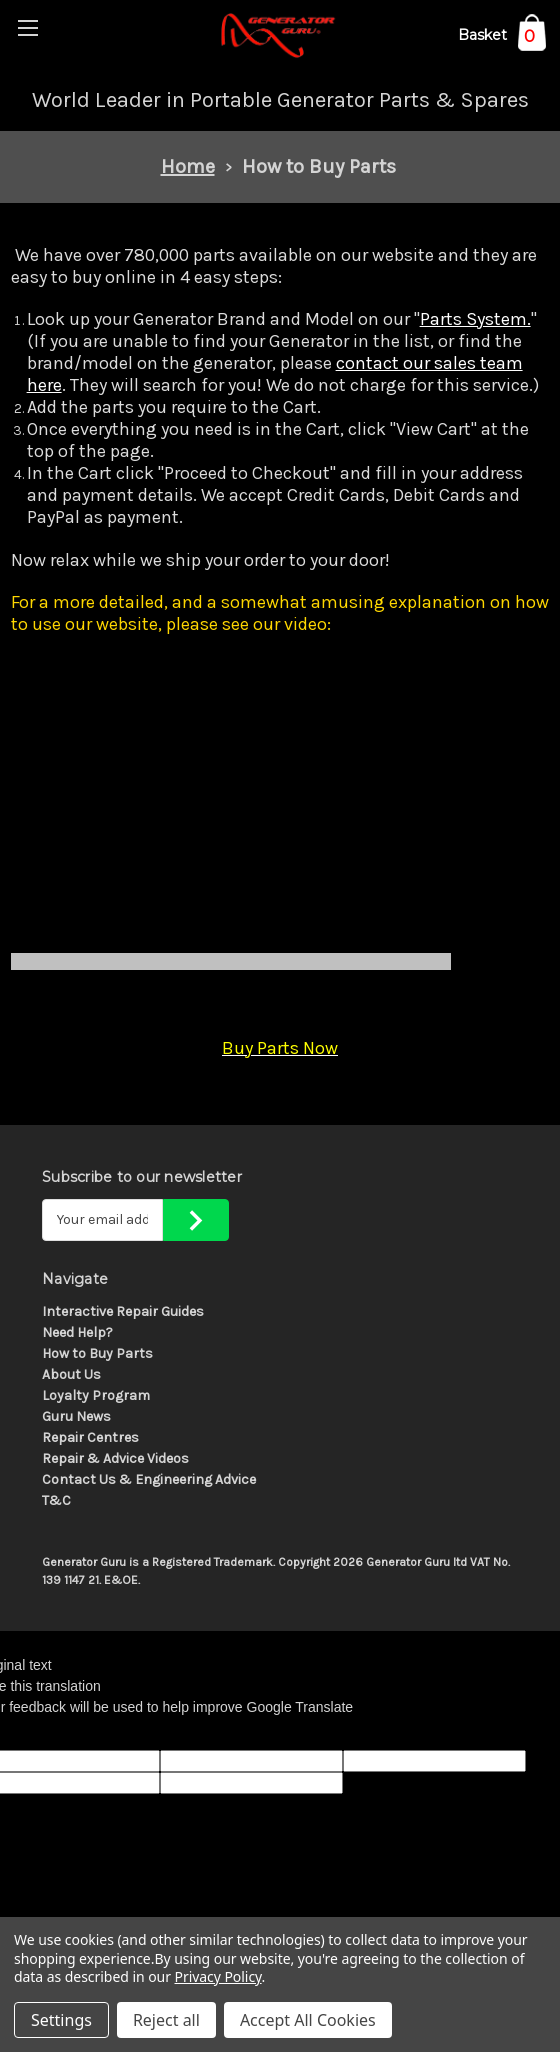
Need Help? (77, 1332)
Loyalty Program (96, 1395)
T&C (56, 1500)
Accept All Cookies (308, 2020)
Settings (61, 2020)
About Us (71, 1374)
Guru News (76, 1416)
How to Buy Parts (97, 1353)
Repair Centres (90, 1437)
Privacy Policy (218, 1976)
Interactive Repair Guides (123, 1311)
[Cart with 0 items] (502, 38)
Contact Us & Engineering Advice (149, 1479)
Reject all (166, 2020)
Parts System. (475, 319)
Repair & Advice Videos (115, 1458)
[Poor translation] (67, 1734)
